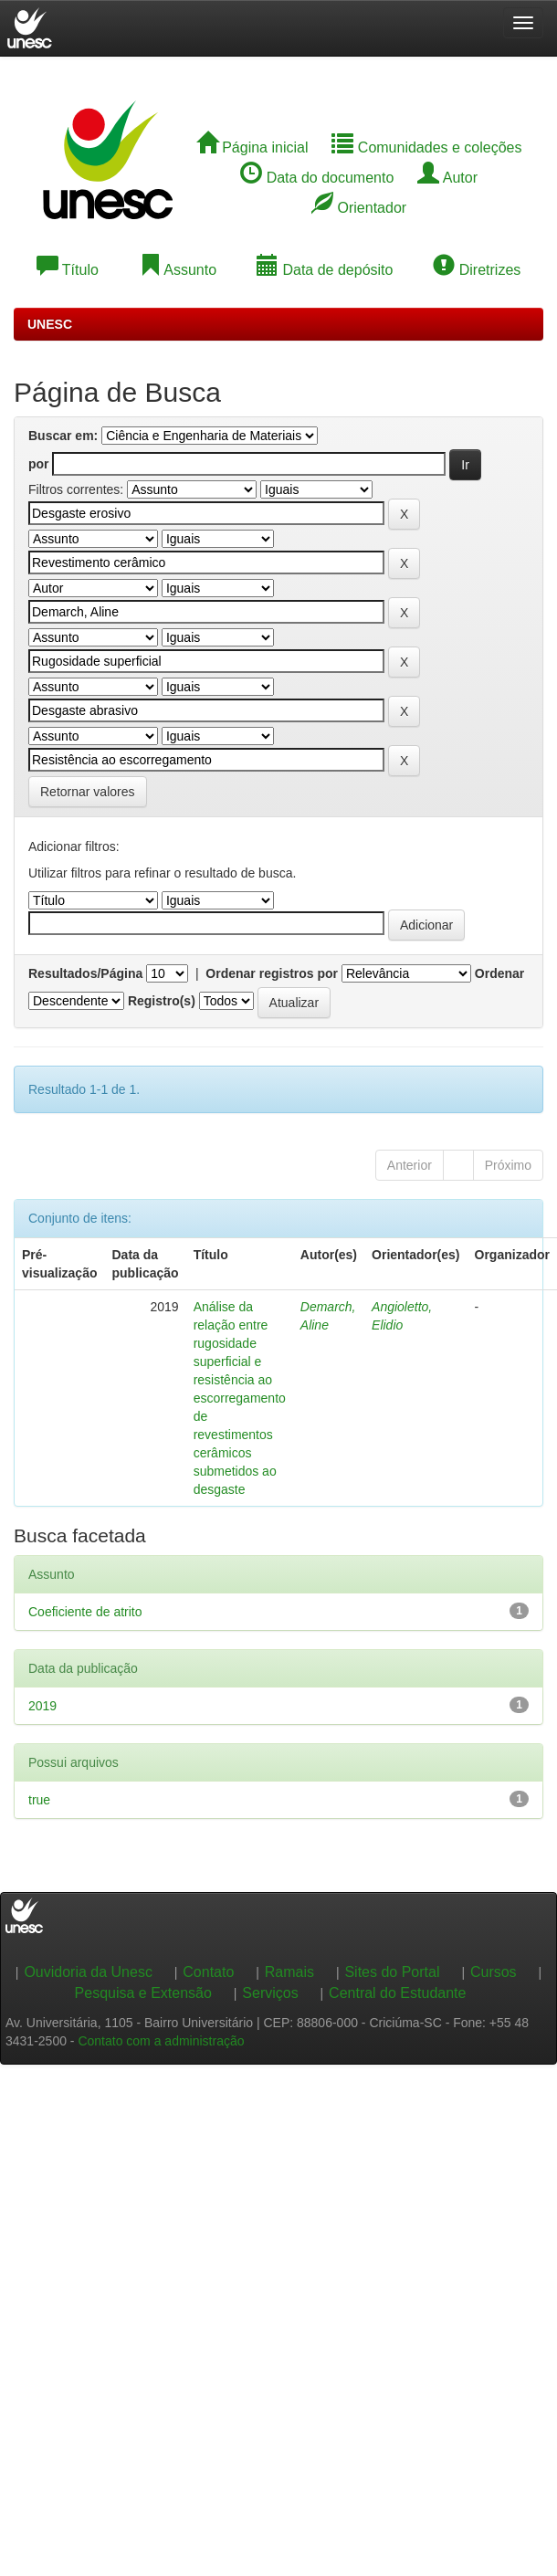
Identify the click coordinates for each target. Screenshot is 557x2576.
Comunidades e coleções (426, 147)
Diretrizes (476, 270)
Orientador (358, 208)
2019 (42, 1705)
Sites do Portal (391, 1972)
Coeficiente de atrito (85, 1611)
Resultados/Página (85, 973)
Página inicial (252, 147)
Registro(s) (161, 1001)
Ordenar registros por (271, 973)
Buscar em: (63, 435)
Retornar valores (87, 791)
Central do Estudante (397, 1993)
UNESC (49, 324)
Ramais (289, 1972)
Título (68, 270)
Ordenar (499, 973)
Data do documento (317, 177)
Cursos (493, 1972)
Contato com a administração (161, 2041)
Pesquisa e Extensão (143, 1993)
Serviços (270, 1993)
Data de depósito (325, 270)
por (38, 464)
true (39, 1800)
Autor (447, 177)
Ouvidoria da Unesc (88, 1972)
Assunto (177, 270)
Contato (208, 1972)
